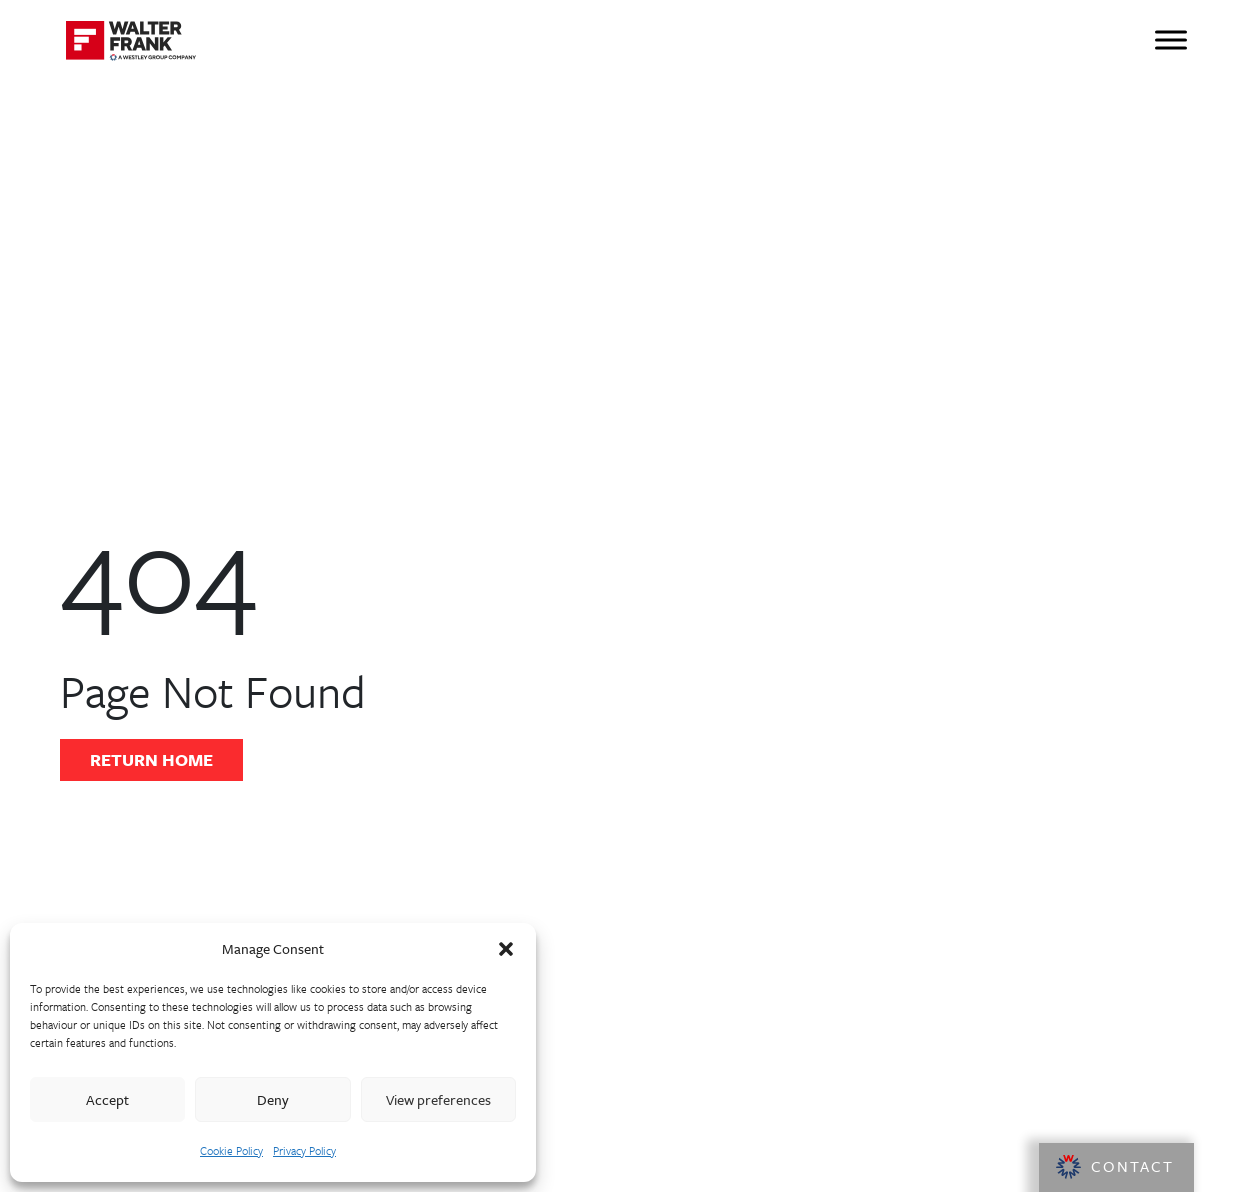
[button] (506, 949)
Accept (107, 1099)
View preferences (438, 1099)
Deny (273, 1099)
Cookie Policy (231, 1150)
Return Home (151, 759)
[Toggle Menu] (1171, 39)
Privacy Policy (304, 1150)
